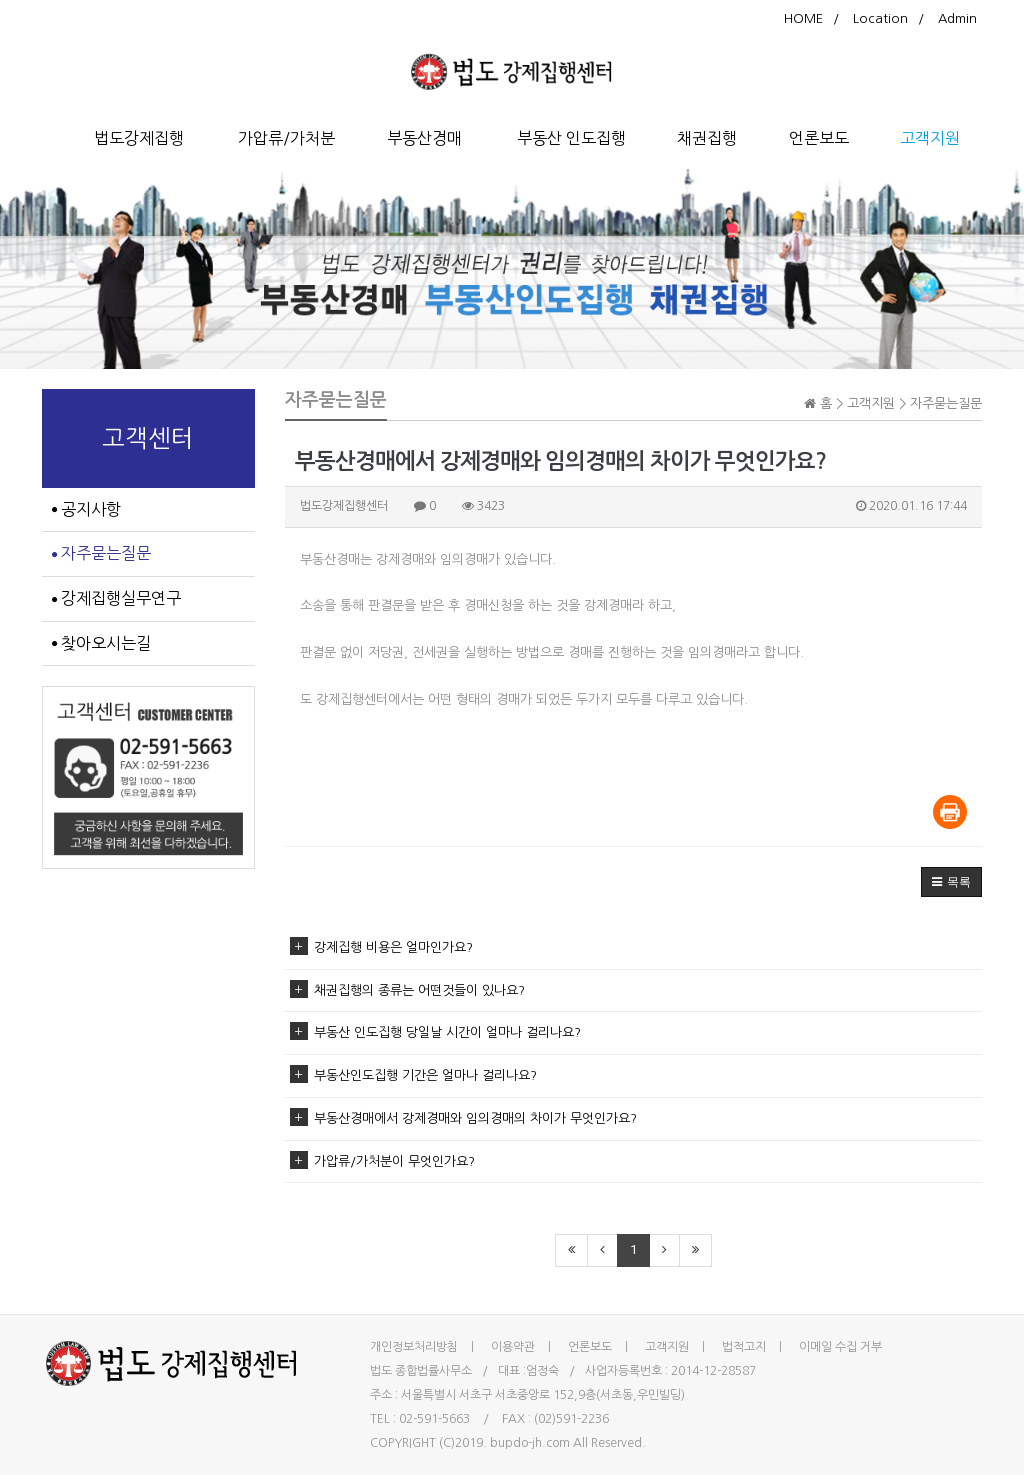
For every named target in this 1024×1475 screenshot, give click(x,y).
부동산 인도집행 (571, 138)
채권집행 (707, 138)
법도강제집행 (139, 138)
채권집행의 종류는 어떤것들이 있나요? (407, 990)
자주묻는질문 (101, 553)
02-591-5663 (434, 1419)
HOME (803, 18)
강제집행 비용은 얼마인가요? (381, 947)
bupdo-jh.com (530, 1443)
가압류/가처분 (286, 138)
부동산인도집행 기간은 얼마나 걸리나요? (413, 1075)
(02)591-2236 (571, 1419)
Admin (957, 18)
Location (880, 18)
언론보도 (819, 138)
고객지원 (930, 138)
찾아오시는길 (101, 643)
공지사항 (86, 509)
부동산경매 (424, 138)
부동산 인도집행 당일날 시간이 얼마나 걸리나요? (435, 1032)
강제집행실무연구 (116, 598)
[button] (951, 882)
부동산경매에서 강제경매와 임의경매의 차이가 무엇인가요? (463, 1118)
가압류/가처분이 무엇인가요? (382, 1161)
